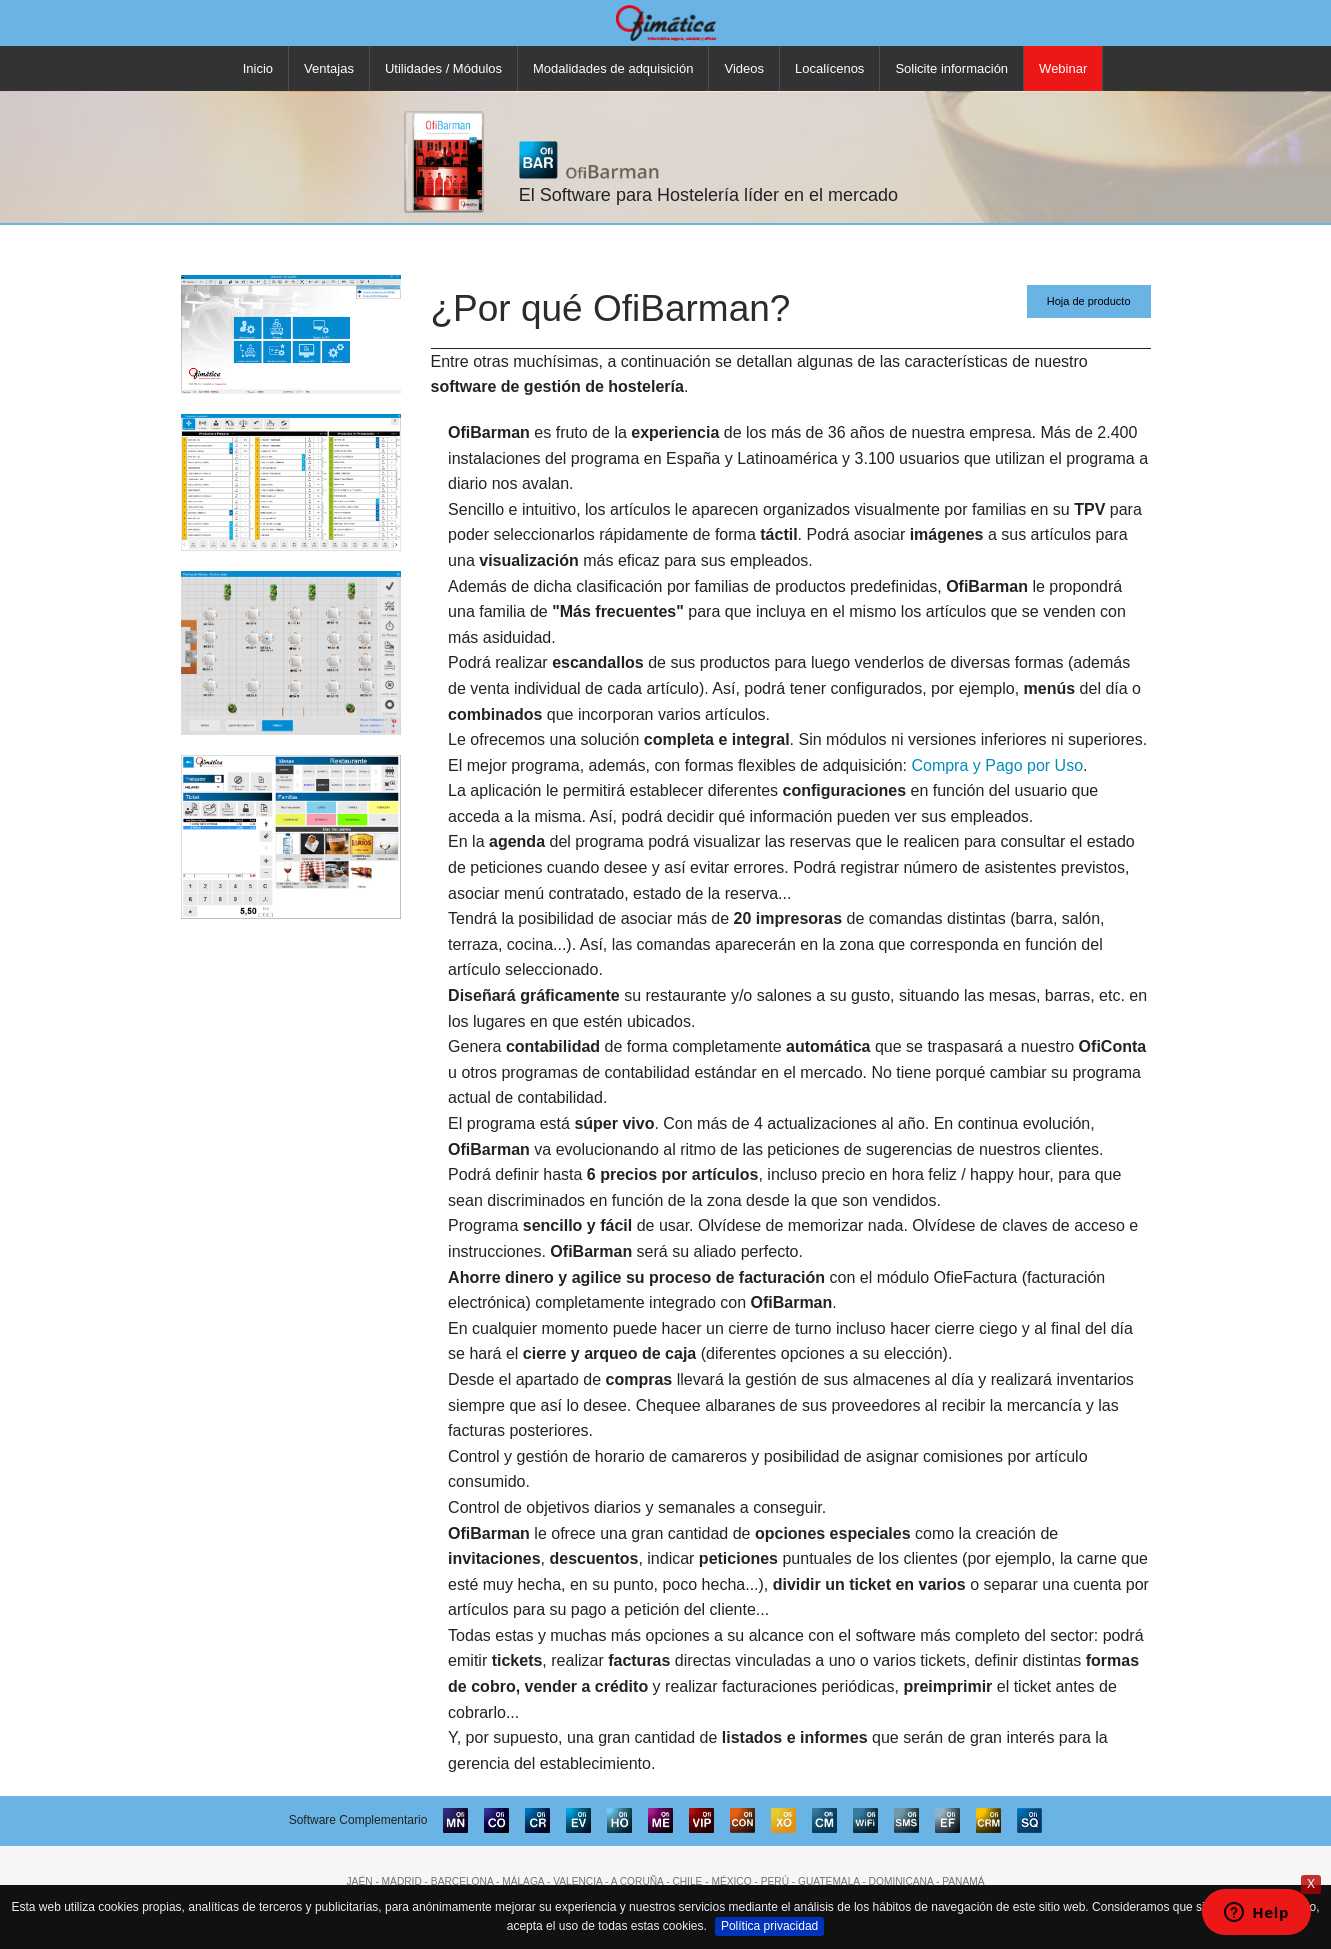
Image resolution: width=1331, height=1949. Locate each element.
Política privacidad (769, 1926)
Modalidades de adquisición (613, 68)
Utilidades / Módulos (443, 68)
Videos (744, 68)
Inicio (258, 68)
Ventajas (329, 68)
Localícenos (829, 68)
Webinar (1063, 68)
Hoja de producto (1089, 301)
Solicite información (951, 68)
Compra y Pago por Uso (997, 765)
